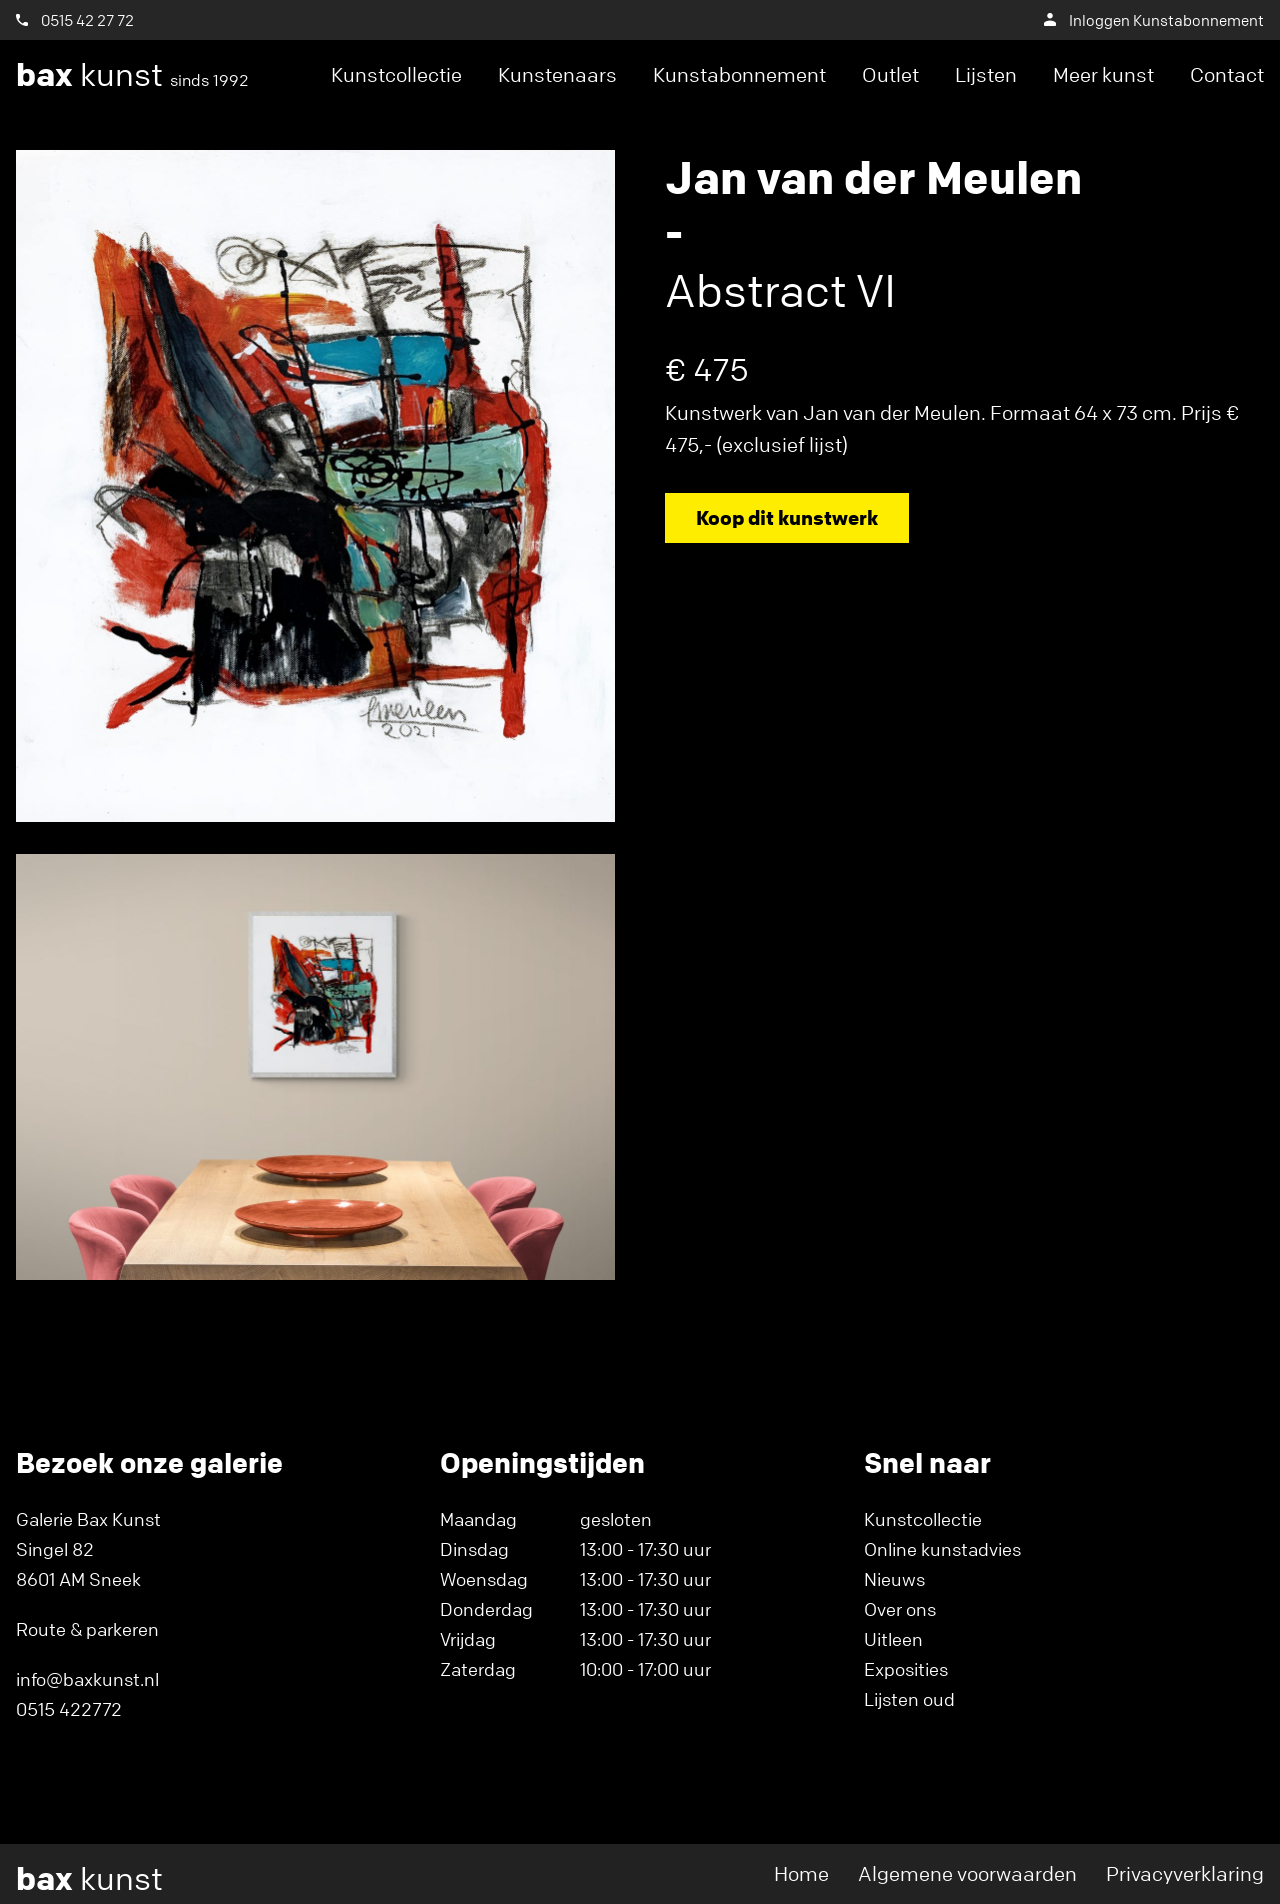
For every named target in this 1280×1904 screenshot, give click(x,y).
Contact (1227, 74)
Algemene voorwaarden (967, 1873)
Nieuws (894, 1579)
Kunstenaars (557, 74)
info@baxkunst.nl (87, 1679)
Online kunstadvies (942, 1549)
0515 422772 (69, 1709)
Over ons (900, 1609)
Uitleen (893, 1639)
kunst (132, 75)
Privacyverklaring (1185, 1873)
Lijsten (986, 74)
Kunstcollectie (396, 74)
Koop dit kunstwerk (787, 517)
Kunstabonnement (739, 74)
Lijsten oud (909, 1699)
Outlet (890, 74)
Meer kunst (1103, 74)
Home (801, 1873)
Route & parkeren (87, 1629)
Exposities (906, 1669)
